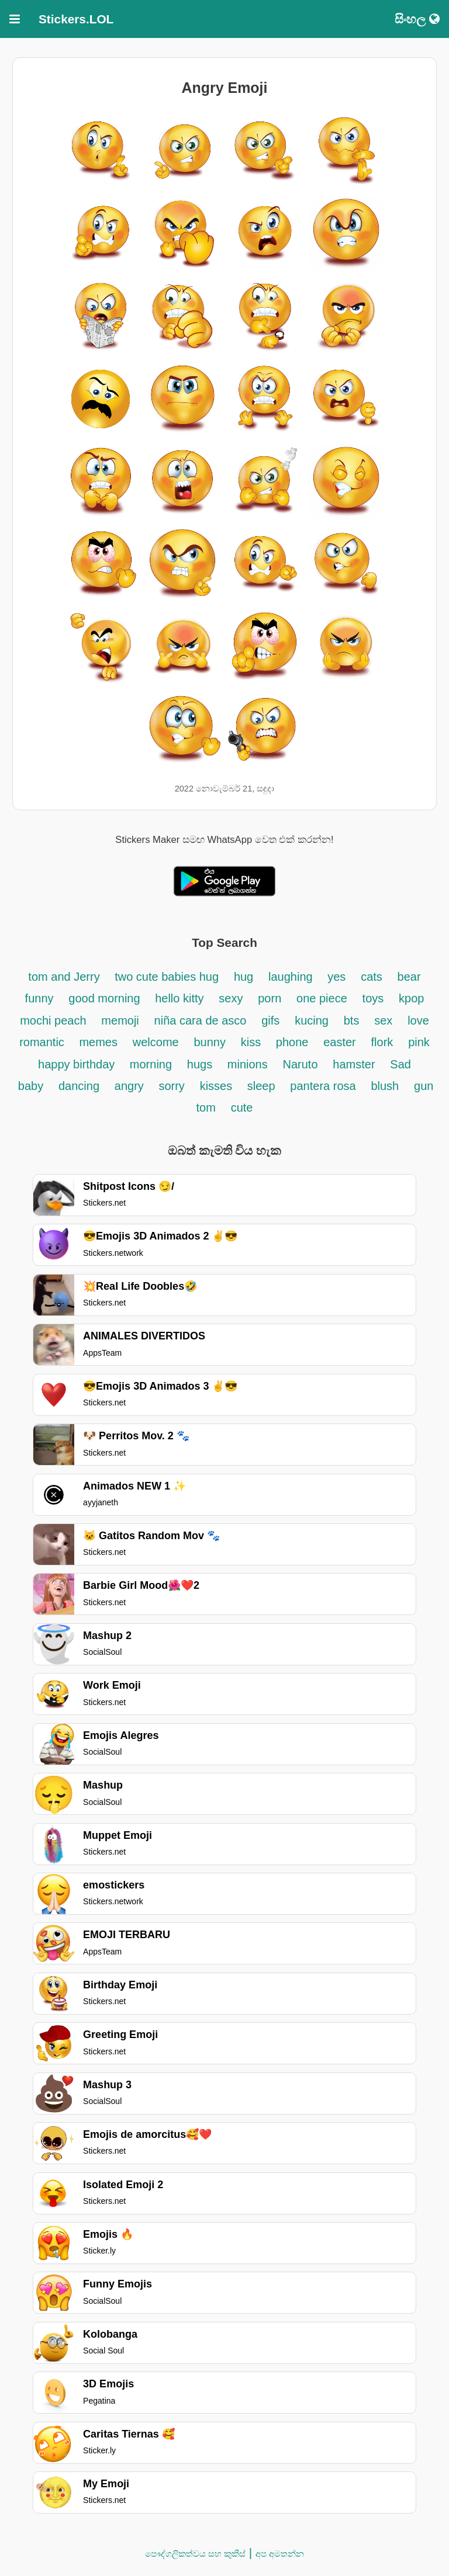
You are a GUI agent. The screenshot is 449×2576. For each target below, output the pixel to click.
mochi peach (53, 1020)
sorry (171, 1085)
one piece (321, 998)
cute (242, 1107)
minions (247, 1064)
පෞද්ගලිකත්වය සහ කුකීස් (195, 2553)
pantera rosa (322, 1085)
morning (151, 1064)
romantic (43, 1042)
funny (39, 998)
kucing (312, 1020)
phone (292, 1042)
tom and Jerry (65, 976)
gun (423, 1085)
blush (385, 1085)
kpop (411, 998)
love (418, 1020)
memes (98, 1042)
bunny (210, 1042)
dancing (78, 1085)
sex (383, 1020)
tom (206, 1107)
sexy (231, 998)
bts (352, 1020)
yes (336, 976)
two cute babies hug (167, 976)
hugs (201, 1064)
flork (382, 1042)
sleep (261, 1085)
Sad (400, 1064)
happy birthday (78, 1064)
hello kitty (179, 998)
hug (243, 976)
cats (371, 976)
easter (339, 1042)
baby (30, 1085)
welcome (156, 1042)
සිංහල (417, 19)
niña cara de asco (200, 1020)
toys (373, 998)
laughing (292, 976)
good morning (105, 998)
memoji (120, 1020)
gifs (270, 1020)
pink (419, 1042)
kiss (252, 1042)
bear (409, 976)
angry (131, 1085)
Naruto (300, 1064)
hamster (354, 1064)
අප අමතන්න (279, 2553)
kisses (218, 1085)
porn (269, 998)
